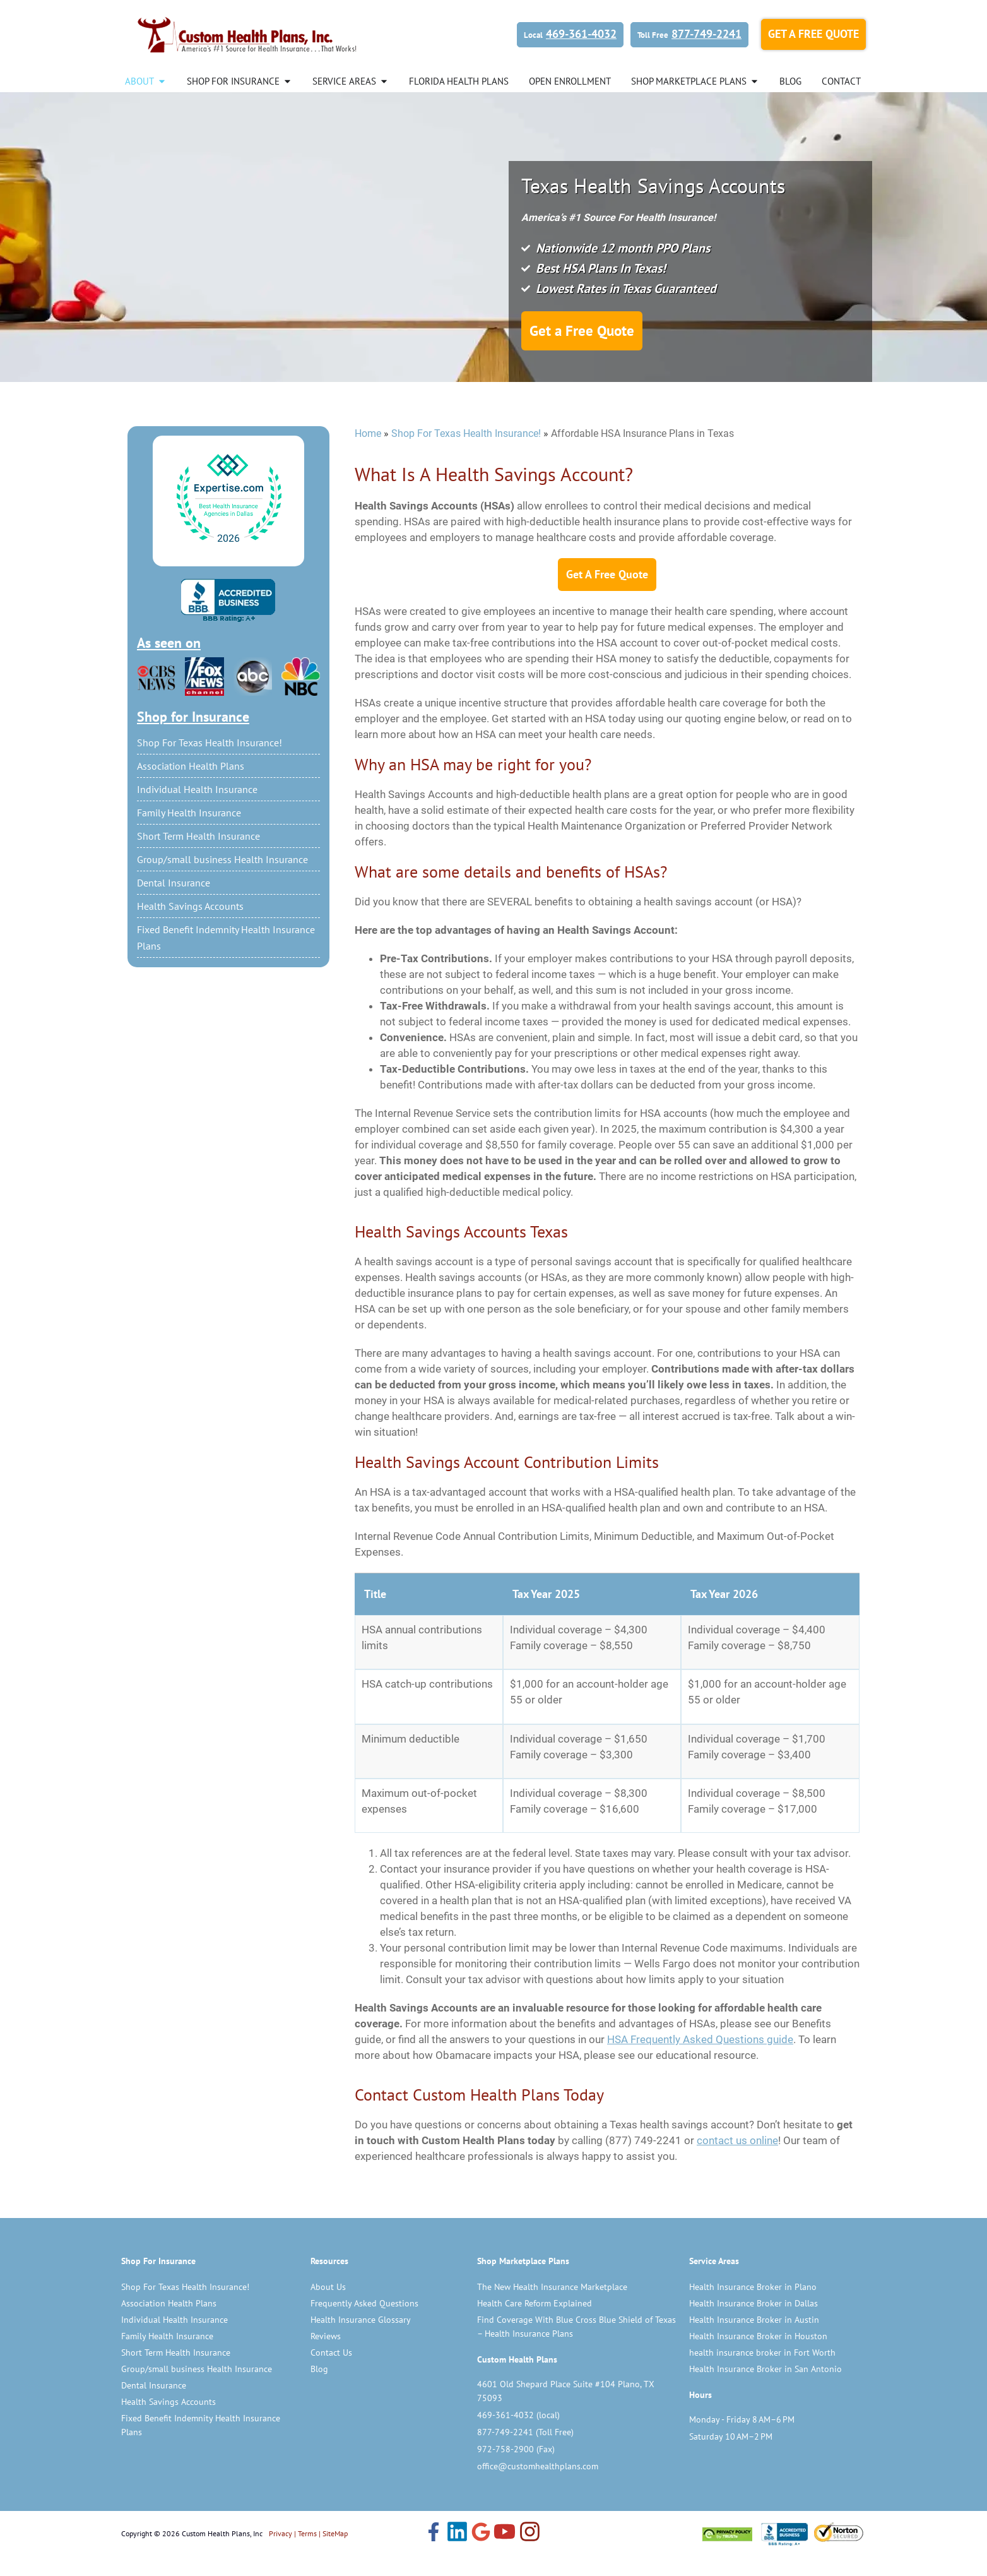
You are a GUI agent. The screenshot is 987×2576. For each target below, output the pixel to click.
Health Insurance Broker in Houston (758, 2355)
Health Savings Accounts (190, 925)
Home (368, 453)
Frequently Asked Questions (364, 2323)
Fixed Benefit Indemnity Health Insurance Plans (226, 957)
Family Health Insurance (189, 832)
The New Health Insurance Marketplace (552, 2306)
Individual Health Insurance (197, 808)
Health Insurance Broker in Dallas (753, 2323)
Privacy (280, 2553)
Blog (319, 2388)
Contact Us (331, 2372)
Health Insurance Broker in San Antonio (765, 2388)
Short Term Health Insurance (198, 855)
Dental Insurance (173, 902)
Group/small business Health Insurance (222, 879)
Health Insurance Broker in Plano (753, 2306)
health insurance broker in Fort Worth (762, 2372)
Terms (307, 2553)
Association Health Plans (190, 785)
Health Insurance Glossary (360, 2339)
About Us (328, 2306)
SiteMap (335, 2553)
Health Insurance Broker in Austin (754, 2339)
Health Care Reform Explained (534, 2323)
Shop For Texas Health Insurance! (209, 762)
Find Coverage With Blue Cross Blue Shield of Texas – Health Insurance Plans (576, 2346)
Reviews (325, 2355)
